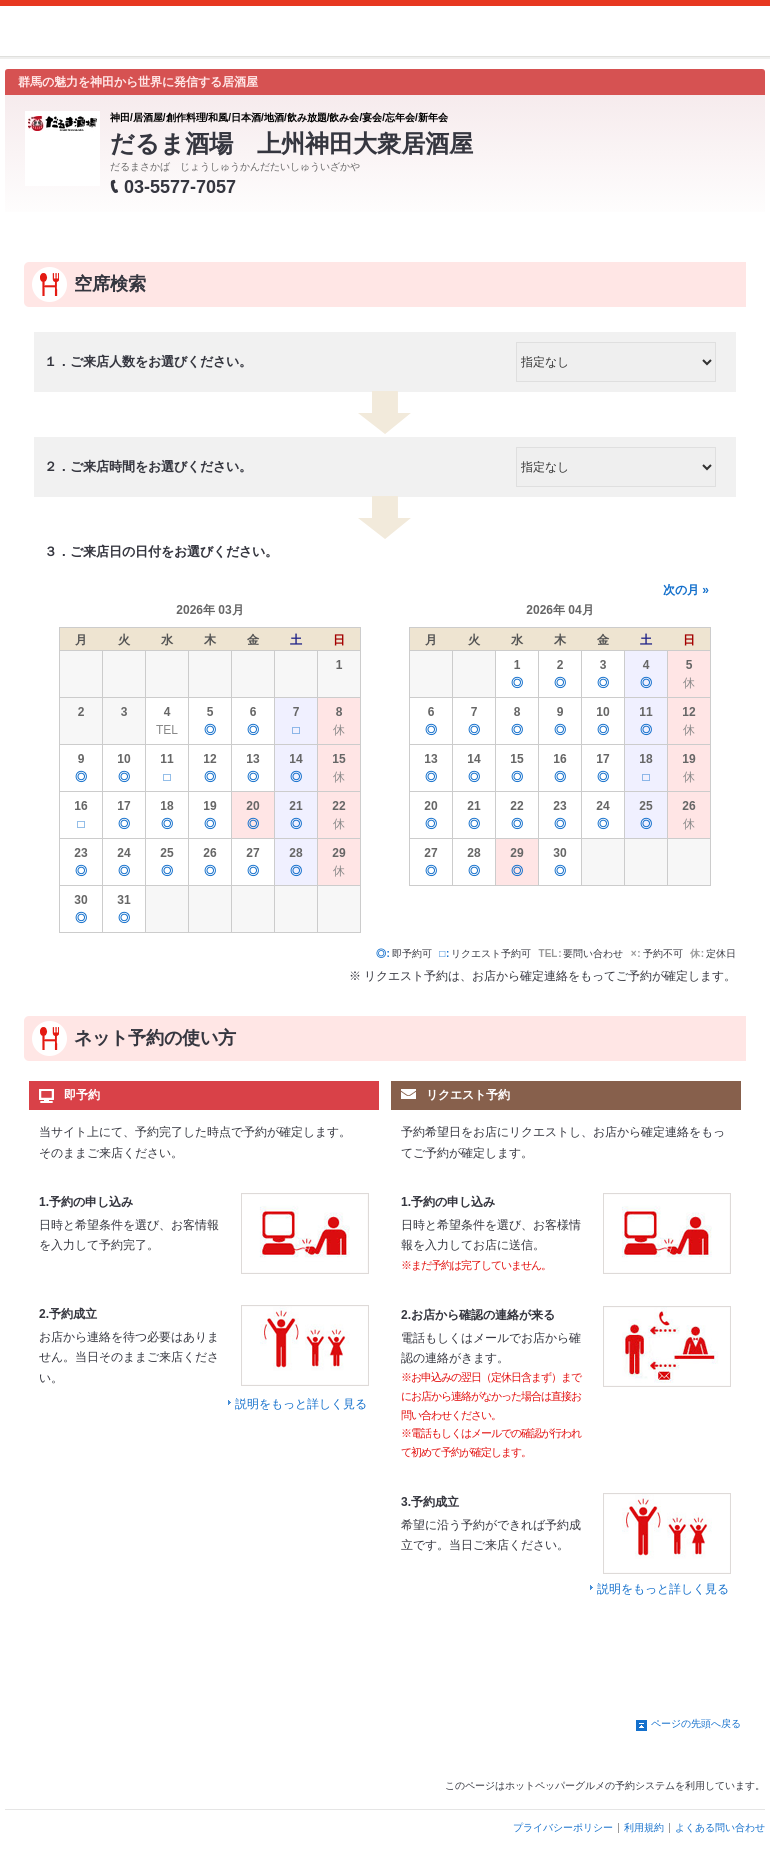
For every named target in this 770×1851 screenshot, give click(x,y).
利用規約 (644, 1827)
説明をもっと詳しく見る (301, 1404)
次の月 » (686, 590)
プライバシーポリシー (563, 1827)
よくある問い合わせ (720, 1827)
